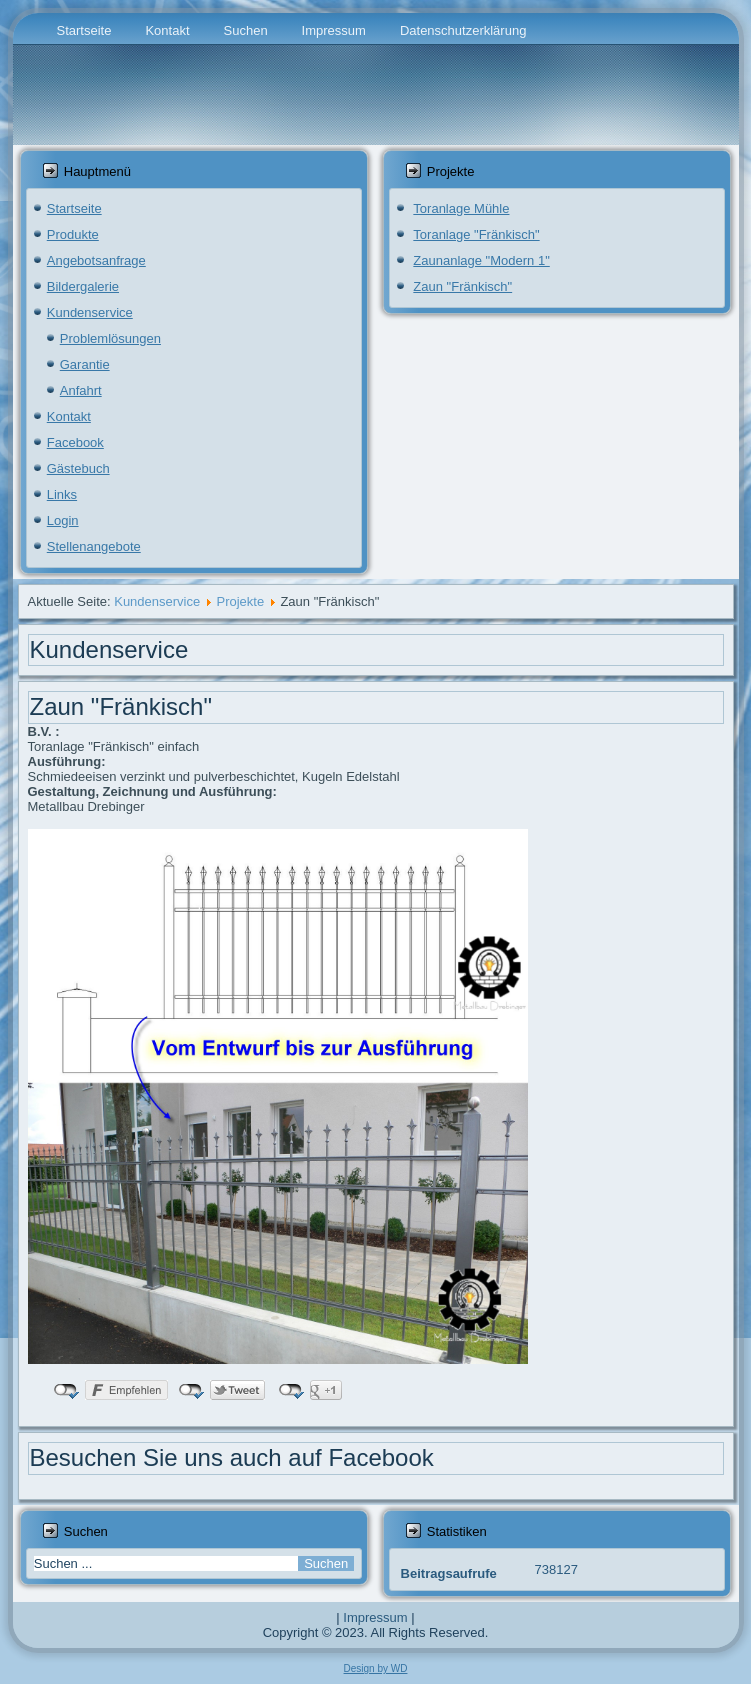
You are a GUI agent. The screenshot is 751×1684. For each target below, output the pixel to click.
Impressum (334, 30)
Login (63, 520)
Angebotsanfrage (96, 260)
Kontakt (167, 30)
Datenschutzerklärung (463, 30)
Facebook (75, 442)
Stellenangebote (94, 546)
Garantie (85, 364)
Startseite (84, 30)
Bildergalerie (83, 286)
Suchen (246, 30)
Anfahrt (81, 390)
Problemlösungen (110, 338)
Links (62, 494)
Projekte (240, 601)
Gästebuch (78, 468)
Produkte (73, 234)
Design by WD (376, 1668)
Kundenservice (90, 312)
